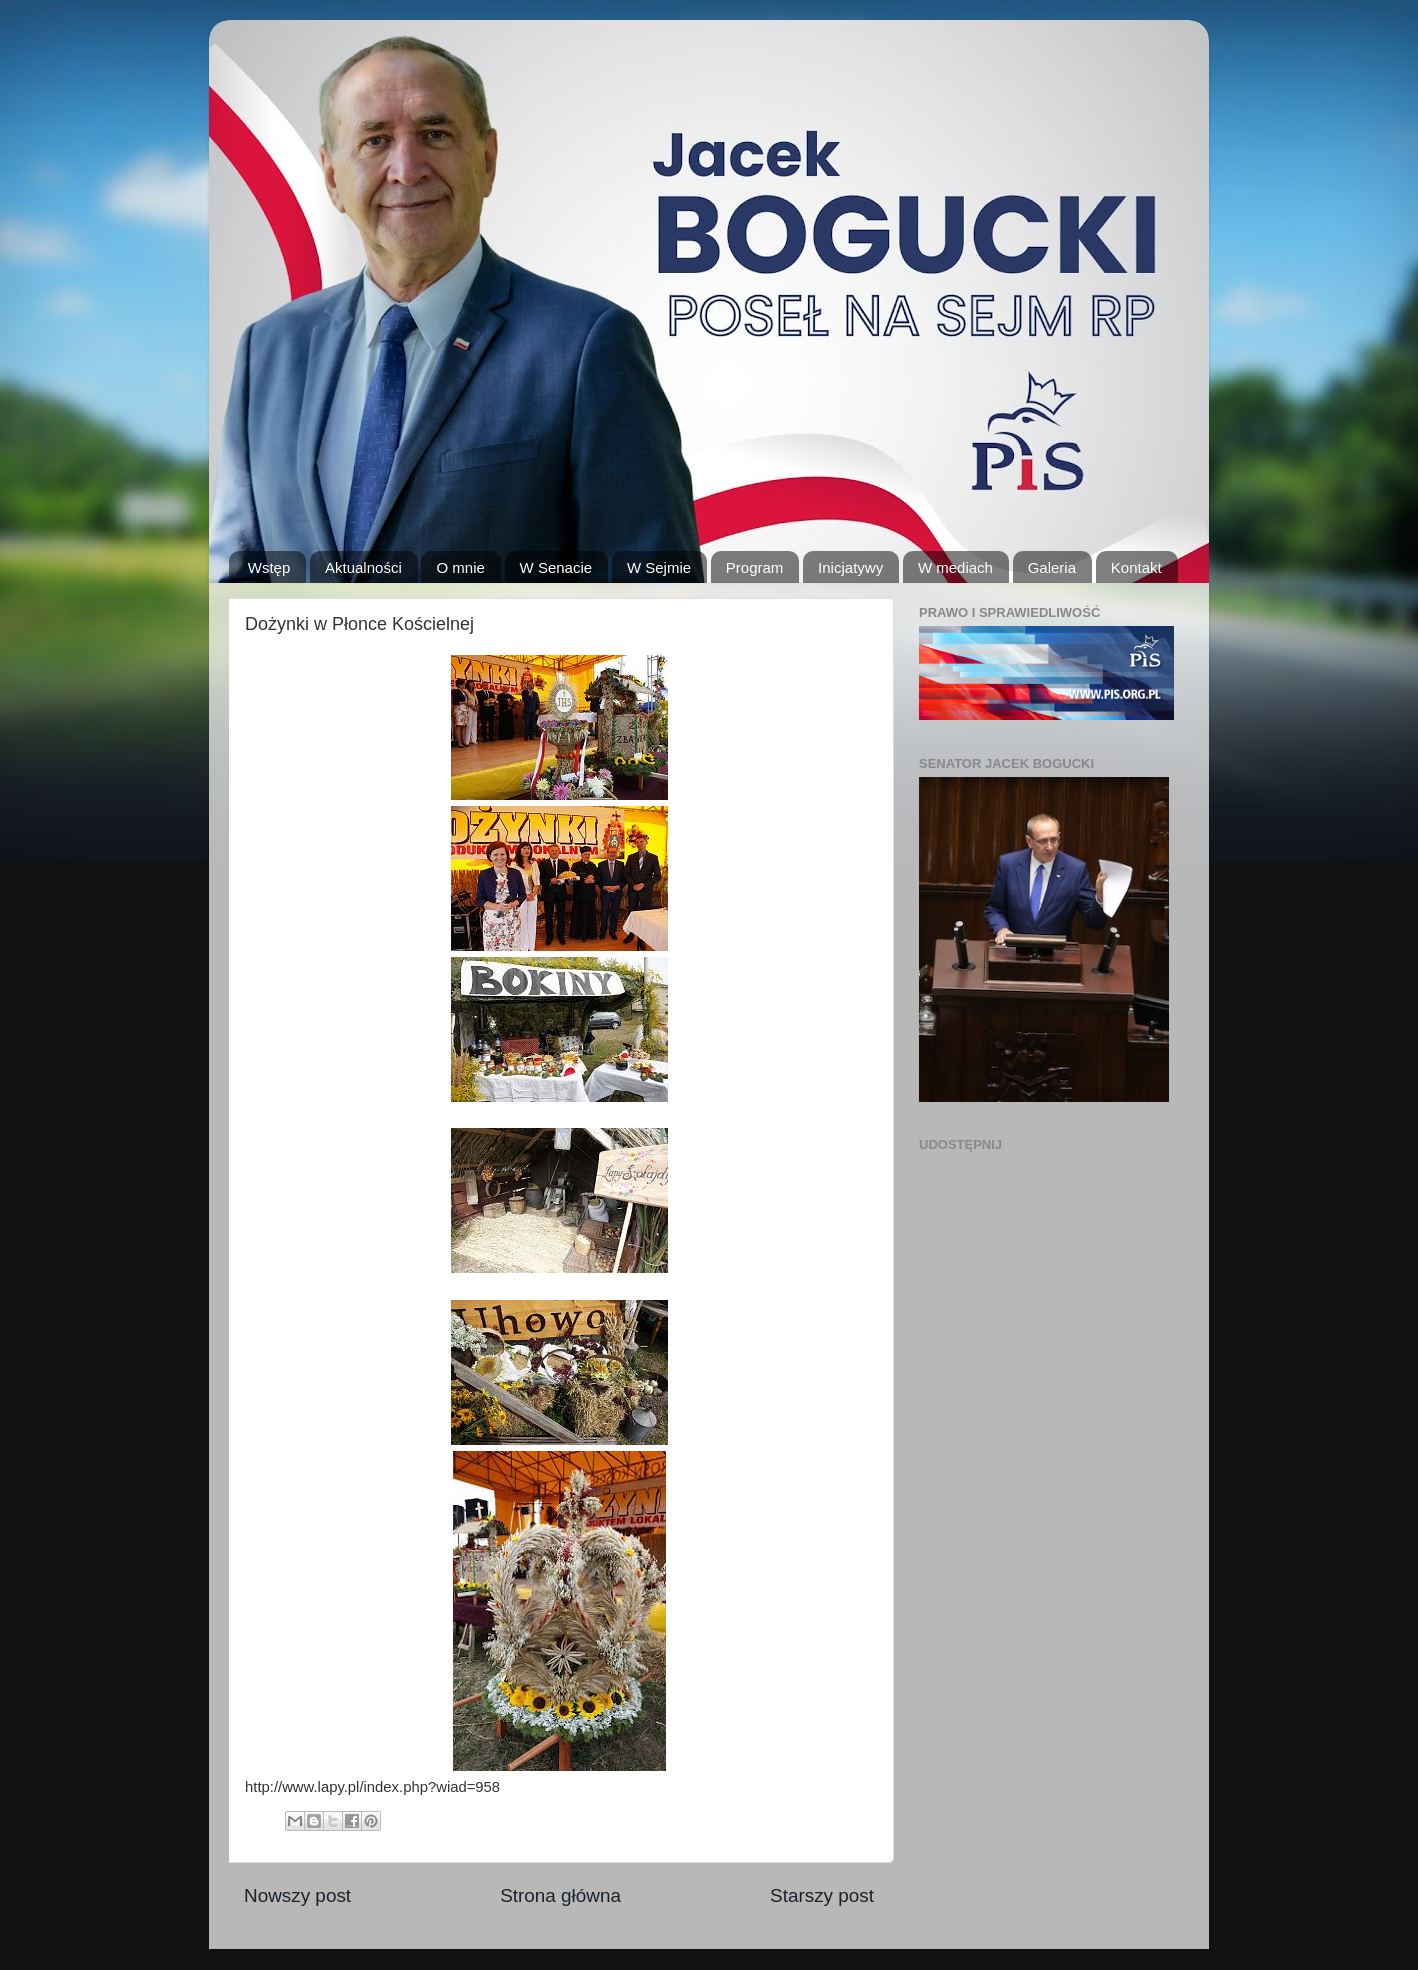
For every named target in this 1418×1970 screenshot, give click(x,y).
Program (755, 567)
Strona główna (560, 1895)
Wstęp (269, 567)
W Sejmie (659, 567)
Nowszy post (297, 1895)
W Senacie (556, 567)
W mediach (955, 567)
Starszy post (822, 1895)
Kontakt (1136, 567)
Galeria (1052, 567)
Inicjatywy (850, 567)
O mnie (460, 567)
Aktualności (363, 567)
